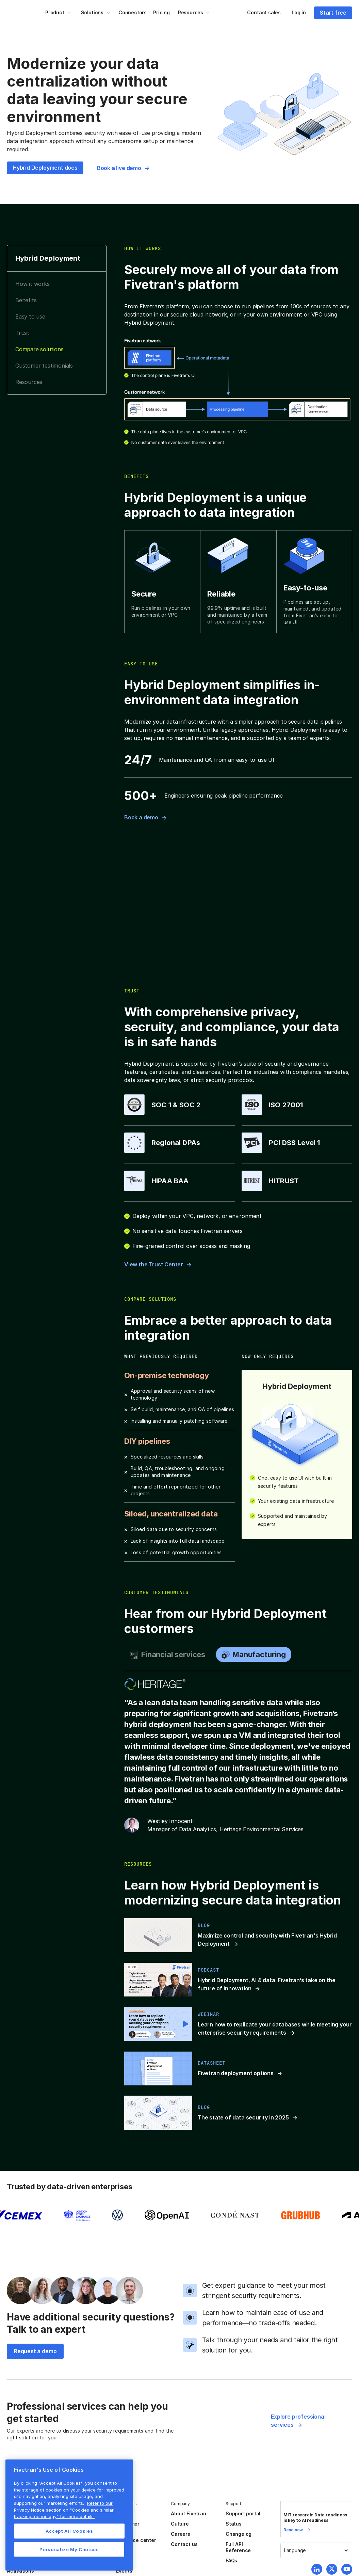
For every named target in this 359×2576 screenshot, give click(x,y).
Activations (20, 2571)
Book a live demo (119, 168)
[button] (58, 12)
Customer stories (127, 2527)
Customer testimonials (44, 365)
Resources (28, 382)
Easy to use (30, 316)
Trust (22, 332)
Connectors (132, 12)
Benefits (25, 300)
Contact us (184, 2544)
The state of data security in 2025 (243, 2117)
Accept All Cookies (69, 2531)
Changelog (238, 2534)
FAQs (231, 2560)
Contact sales (264, 12)
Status (234, 2524)
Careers (180, 2534)
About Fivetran (188, 2513)
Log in (299, 12)
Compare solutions (39, 349)
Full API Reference (238, 2547)
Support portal (243, 2513)
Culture (180, 2524)
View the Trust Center (153, 1264)
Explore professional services (298, 2420)
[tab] (167, 1654)
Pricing (161, 12)
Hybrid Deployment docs (45, 167)
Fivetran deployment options (236, 2073)
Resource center (136, 2540)
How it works (32, 283)
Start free (333, 12)
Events (124, 2571)
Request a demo (35, 2351)
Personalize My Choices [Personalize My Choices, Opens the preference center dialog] (69, 2549)
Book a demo (141, 817)
